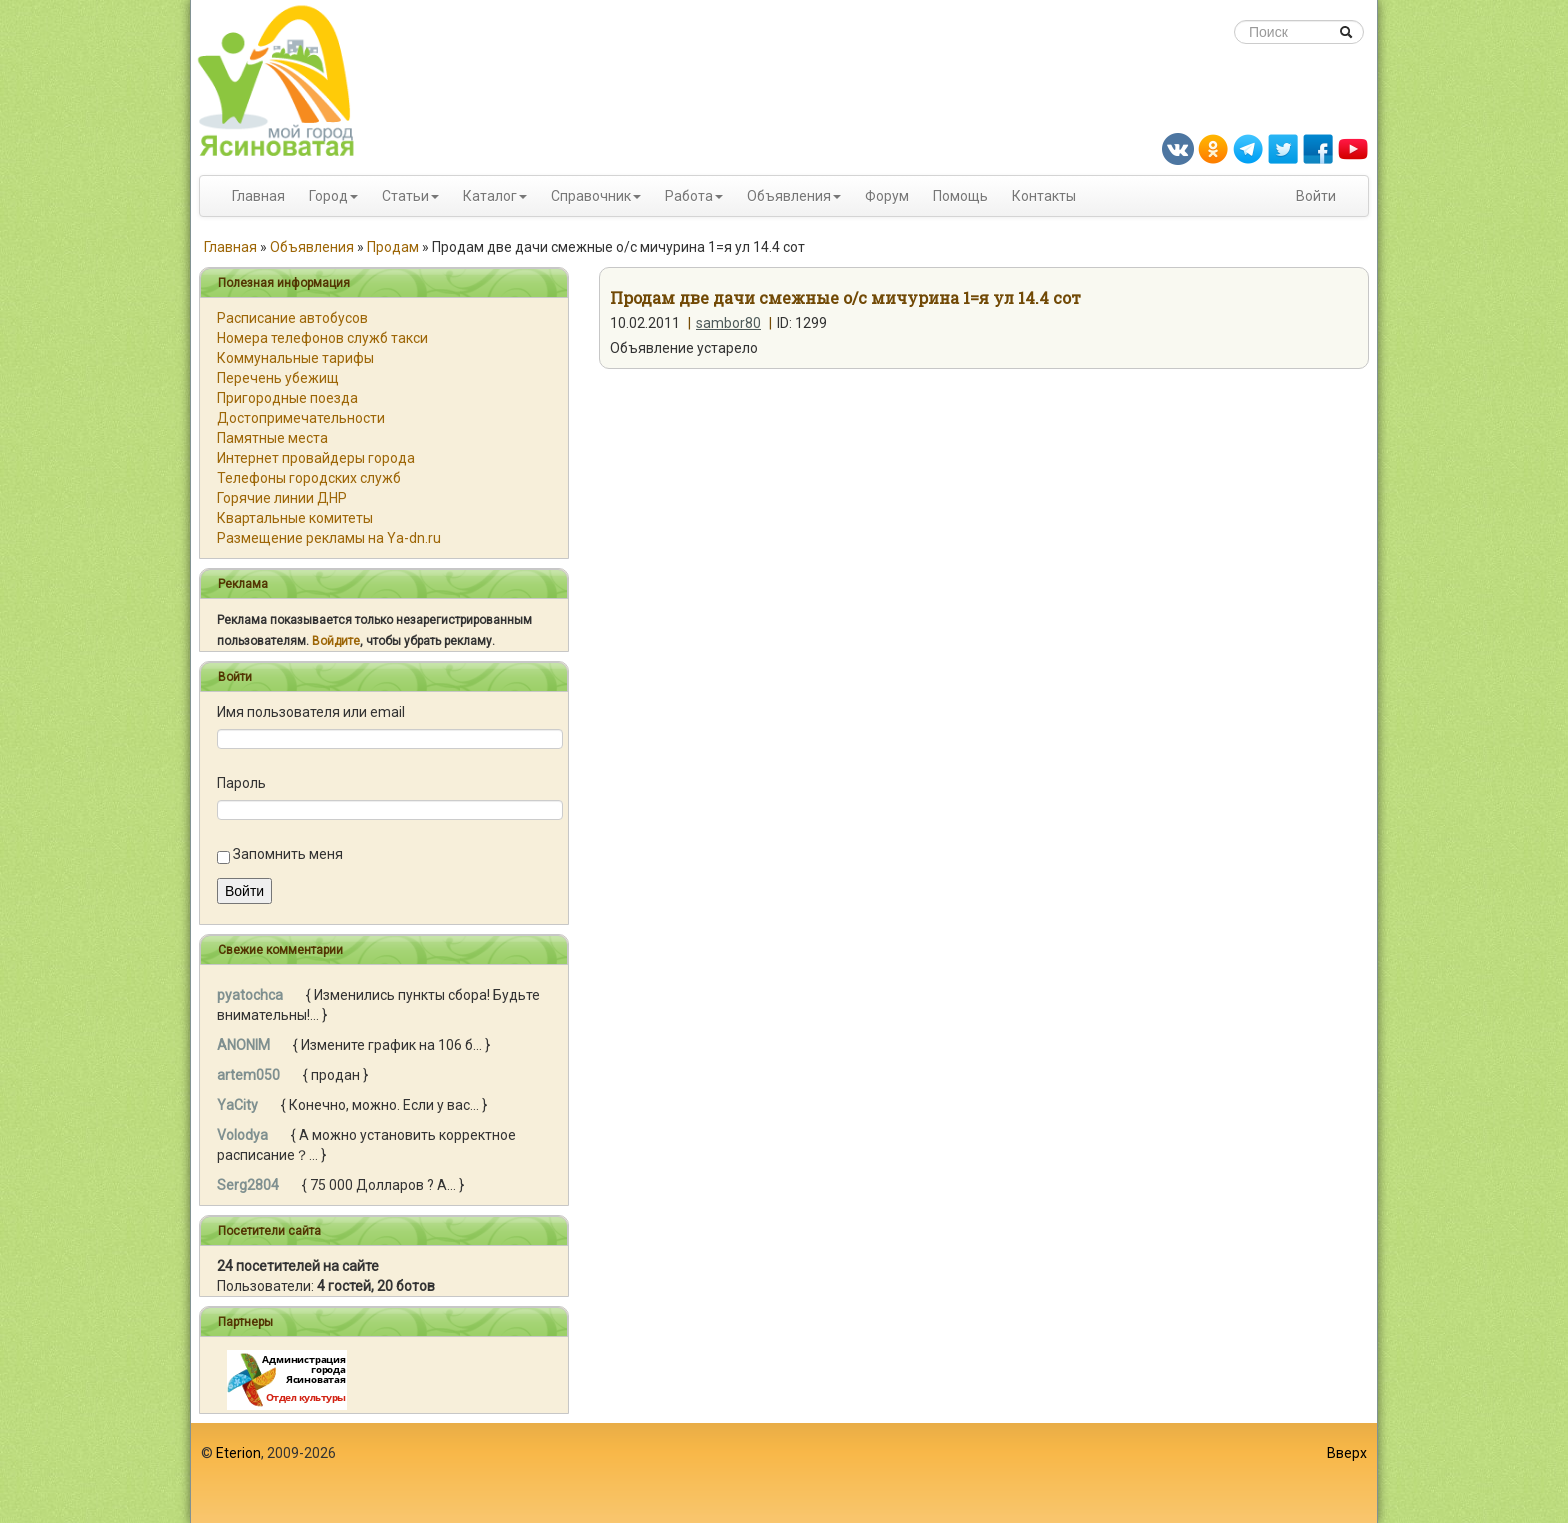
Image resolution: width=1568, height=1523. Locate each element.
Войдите (336, 641)
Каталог (490, 196)
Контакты (1044, 196)
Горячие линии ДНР (282, 498)
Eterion (238, 1453)
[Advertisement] (784, 1473)
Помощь (960, 196)
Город (328, 196)
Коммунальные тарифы (295, 358)
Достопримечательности (301, 418)
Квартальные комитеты (295, 518)
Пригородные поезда (287, 398)
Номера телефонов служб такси (322, 338)
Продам (393, 247)
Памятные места (272, 438)
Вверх (1347, 1453)
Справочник (591, 196)
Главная (258, 196)
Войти (1316, 196)
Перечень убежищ (278, 378)
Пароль (241, 783)
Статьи (405, 196)
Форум (887, 196)
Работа (689, 196)
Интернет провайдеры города (316, 458)
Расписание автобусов (292, 318)
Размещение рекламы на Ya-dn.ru (329, 538)
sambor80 (728, 323)
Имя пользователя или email (311, 712)
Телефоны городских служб (309, 478)
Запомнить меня (288, 854)
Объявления (789, 196)
